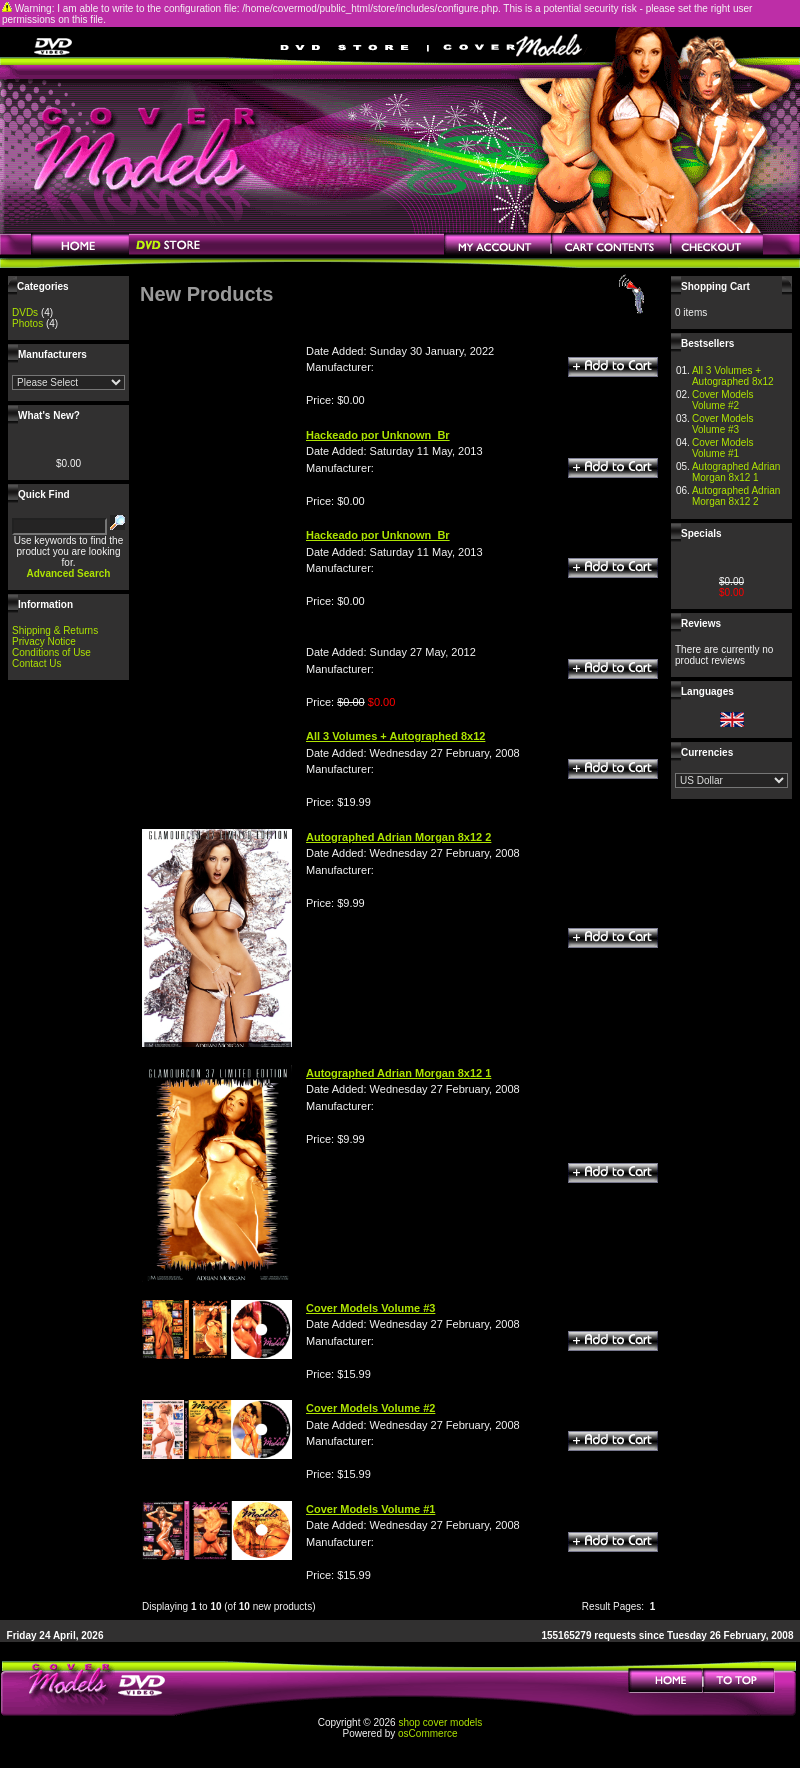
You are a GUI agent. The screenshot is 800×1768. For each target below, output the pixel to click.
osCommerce (427, 1733)
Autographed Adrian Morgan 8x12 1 (736, 472)
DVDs (25, 312)
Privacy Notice (44, 641)
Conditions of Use (51, 652)
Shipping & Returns (55, 630)
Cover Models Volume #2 (723, 400)
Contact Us (36, 663)
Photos (27, 323)
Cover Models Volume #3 (723, 424)
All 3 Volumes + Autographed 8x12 (733, 376)
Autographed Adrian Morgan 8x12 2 (736, 496)
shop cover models (440, 1722)
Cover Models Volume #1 (723, 448)
